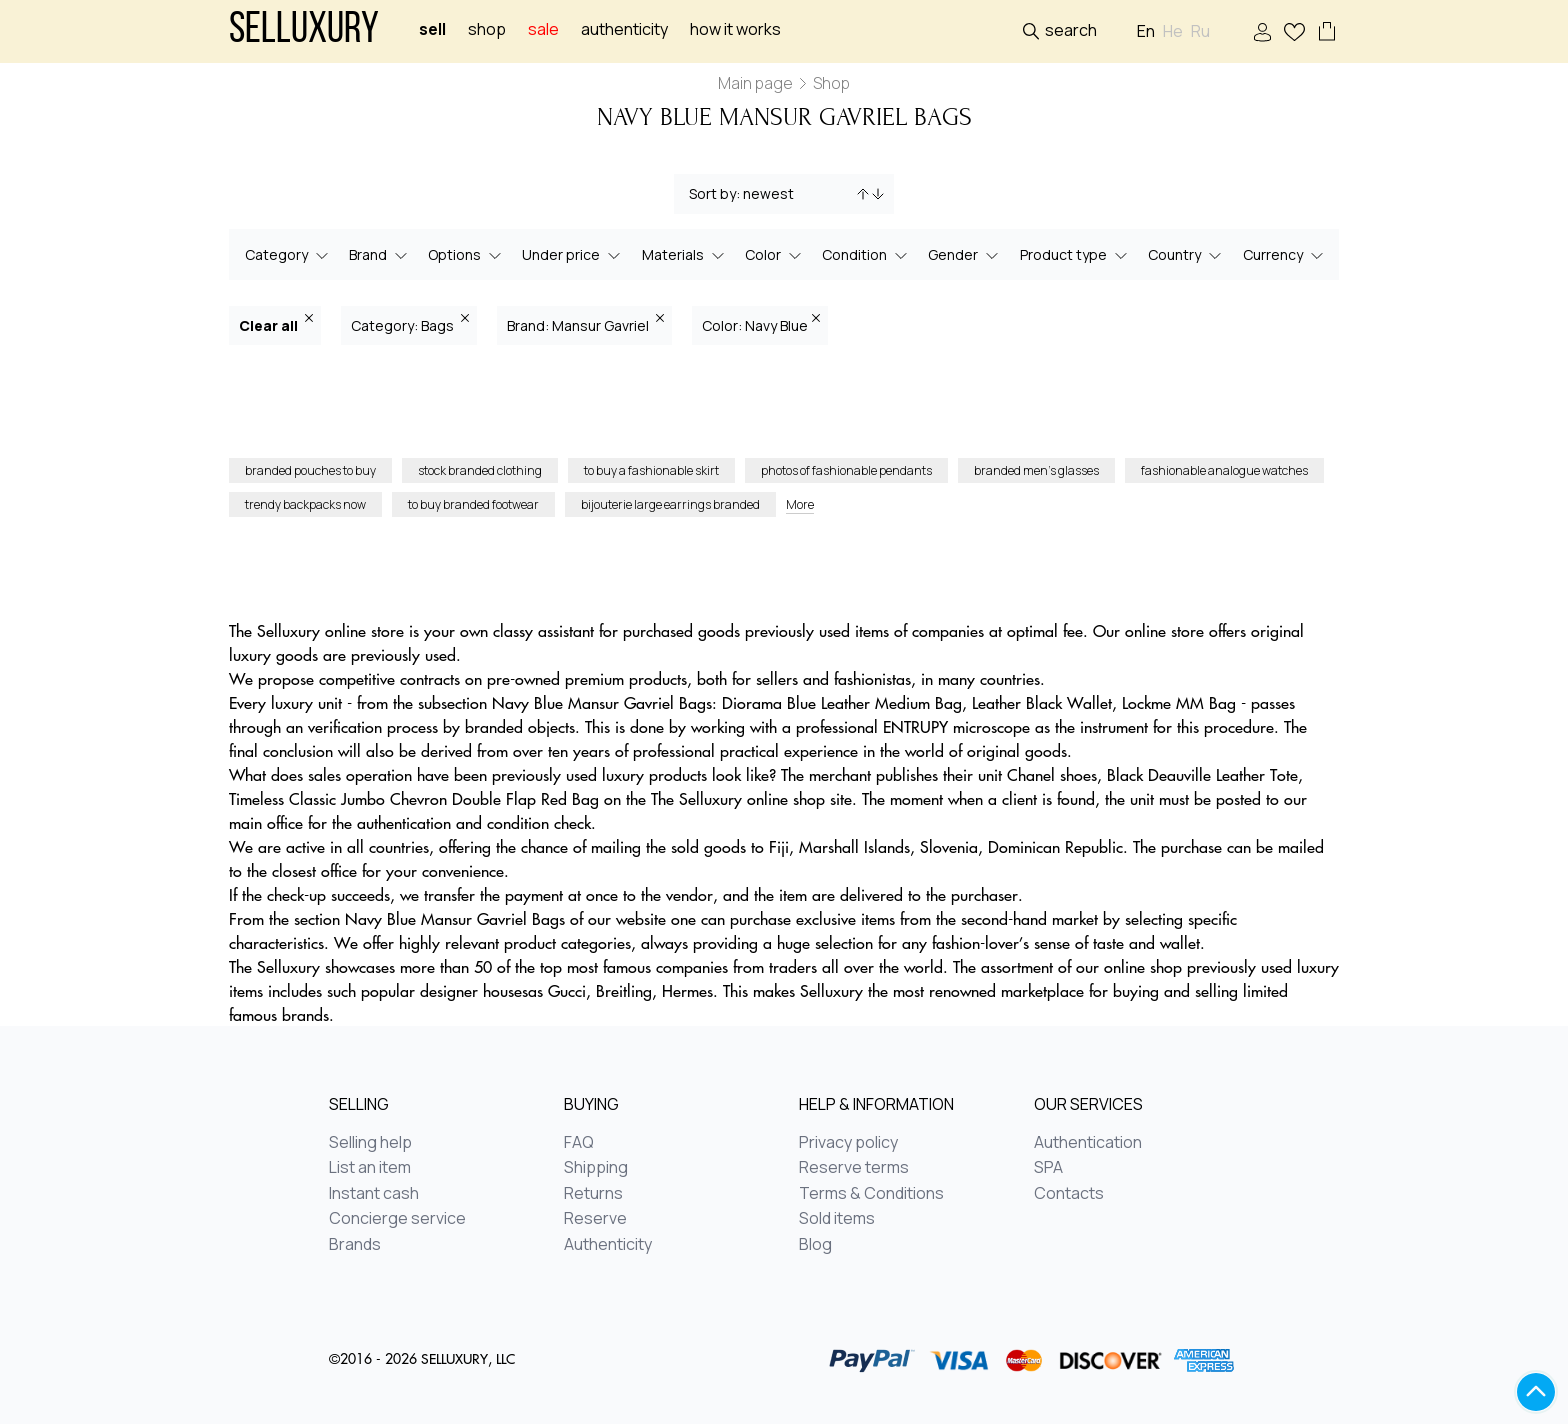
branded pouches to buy (310, 470)
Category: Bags (410, 324)
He (1173, 31)
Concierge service (397, 1219)
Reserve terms (854, 1168)
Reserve (595, 1219)
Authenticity (624, 29)
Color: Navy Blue (761, 324)
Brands (355, 1245)
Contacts (1069, 1194)
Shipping (596, 1168)
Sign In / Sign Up (1262, 32)
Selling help (370, 1143)
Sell (432, 29)
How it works (735, 29)
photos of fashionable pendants (846, 470)
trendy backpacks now (305, 504)
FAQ (579, 1143)
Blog (815, 1245)
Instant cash (374, 1194)
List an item (370, 1168)
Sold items (837, 1219)
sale (543, 29)
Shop (487, 29)
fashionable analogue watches (1224, 470)
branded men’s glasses (1036, 470)
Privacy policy (848, 1143)
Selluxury (304, 31)
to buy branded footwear (473, 504)
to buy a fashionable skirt (651, 470)
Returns (593, 1194)
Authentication (1088, 1143)
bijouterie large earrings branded (670, 504)
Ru (1200, 31)
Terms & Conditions (871, 1194)
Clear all (276, 324)
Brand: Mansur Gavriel (585, 324)
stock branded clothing (480, 470)
